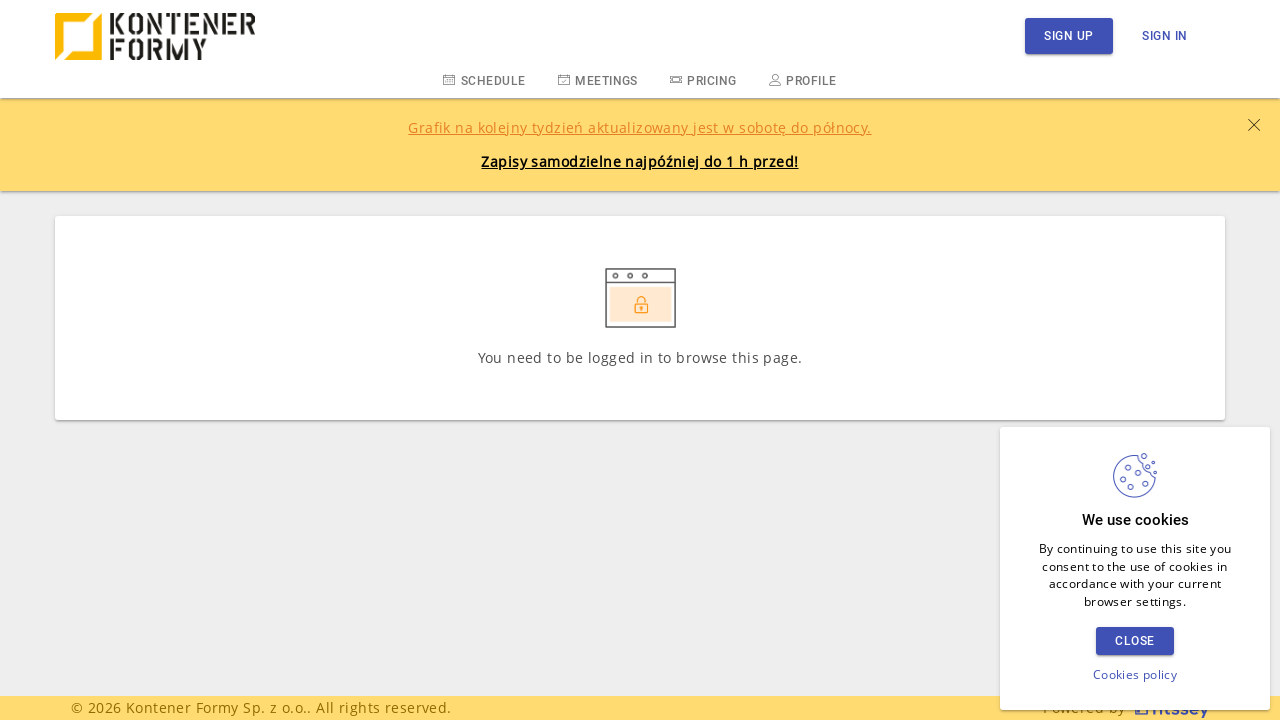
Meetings (598, 80)
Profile (803, 80)
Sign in (1165, 35)
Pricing (703, 80)
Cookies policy (1135, 674)
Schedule (484, 80)
